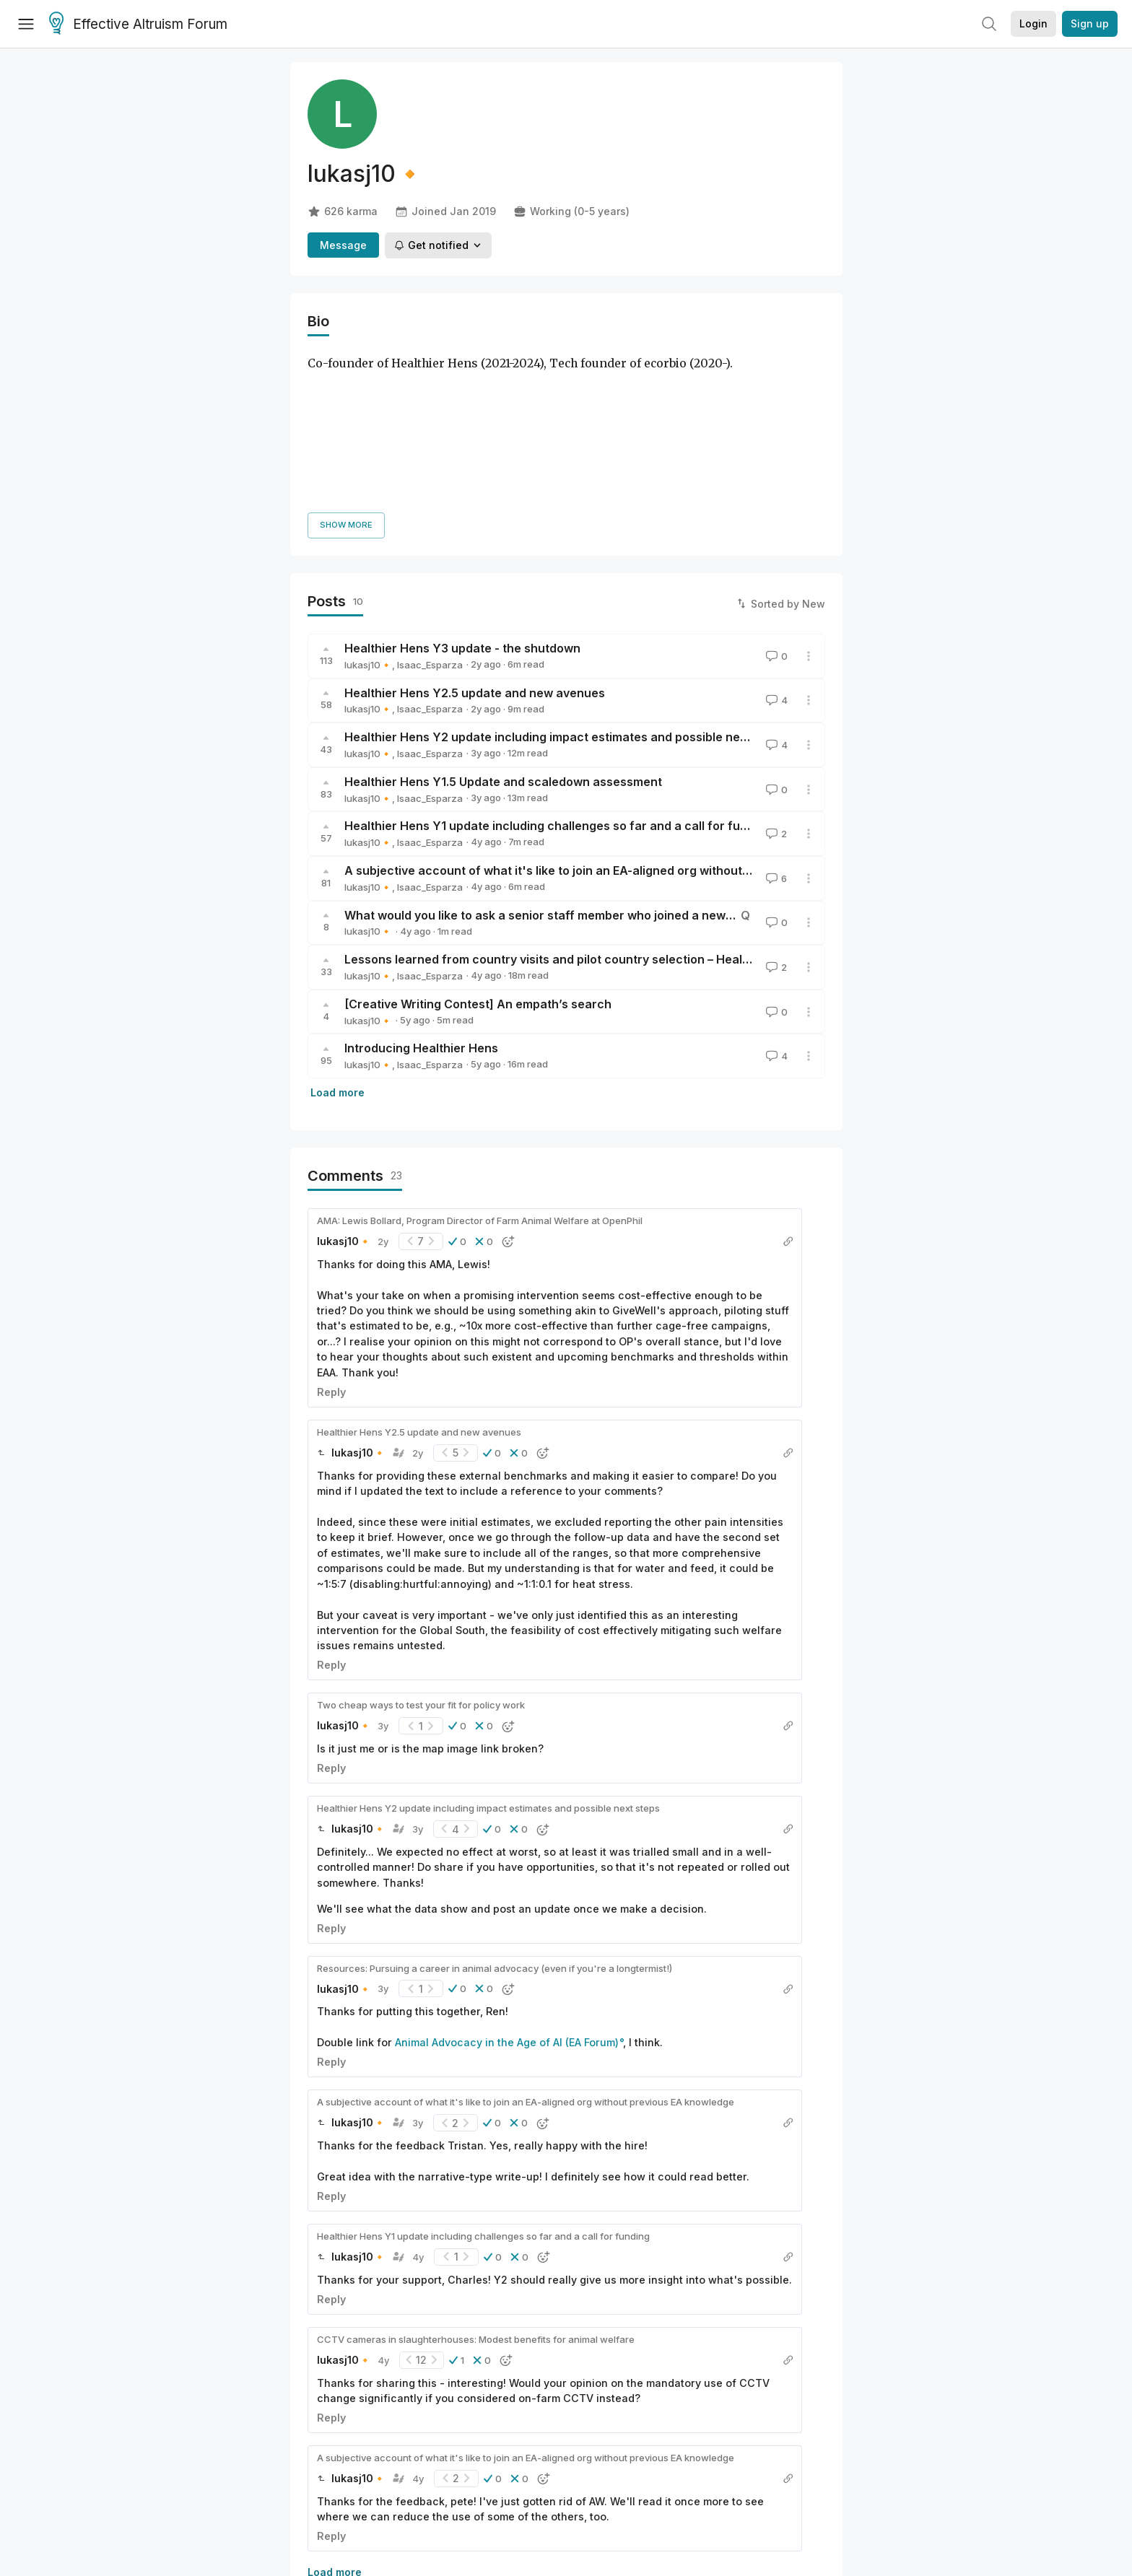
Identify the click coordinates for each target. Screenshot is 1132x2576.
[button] (457, 1076)
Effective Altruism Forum (138, 24)
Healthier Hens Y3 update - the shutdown (462, 483)
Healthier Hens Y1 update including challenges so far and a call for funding (558, 661)
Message (343, 245)
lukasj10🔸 (368, 499)
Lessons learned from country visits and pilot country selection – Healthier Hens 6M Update (605, 794)
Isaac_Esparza (430, 499)
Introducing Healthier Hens (421, 883)
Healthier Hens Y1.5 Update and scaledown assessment (503, 616)
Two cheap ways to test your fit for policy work (421, 1540)
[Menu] (26, 23)
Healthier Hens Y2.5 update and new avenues (474, 527)
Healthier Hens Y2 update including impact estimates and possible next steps (564, 571)
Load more (337, 927)
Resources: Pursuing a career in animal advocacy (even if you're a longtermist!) (494, 1803)
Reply (331, 1227)
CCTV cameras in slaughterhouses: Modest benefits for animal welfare (476, 2174)
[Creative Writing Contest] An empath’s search (477, 838)
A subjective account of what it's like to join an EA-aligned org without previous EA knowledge (611, 705)
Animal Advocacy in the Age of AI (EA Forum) (507, 1878)
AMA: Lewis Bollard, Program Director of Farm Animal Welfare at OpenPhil (480, 1055)
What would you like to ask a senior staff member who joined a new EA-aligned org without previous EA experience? (673, 750)
